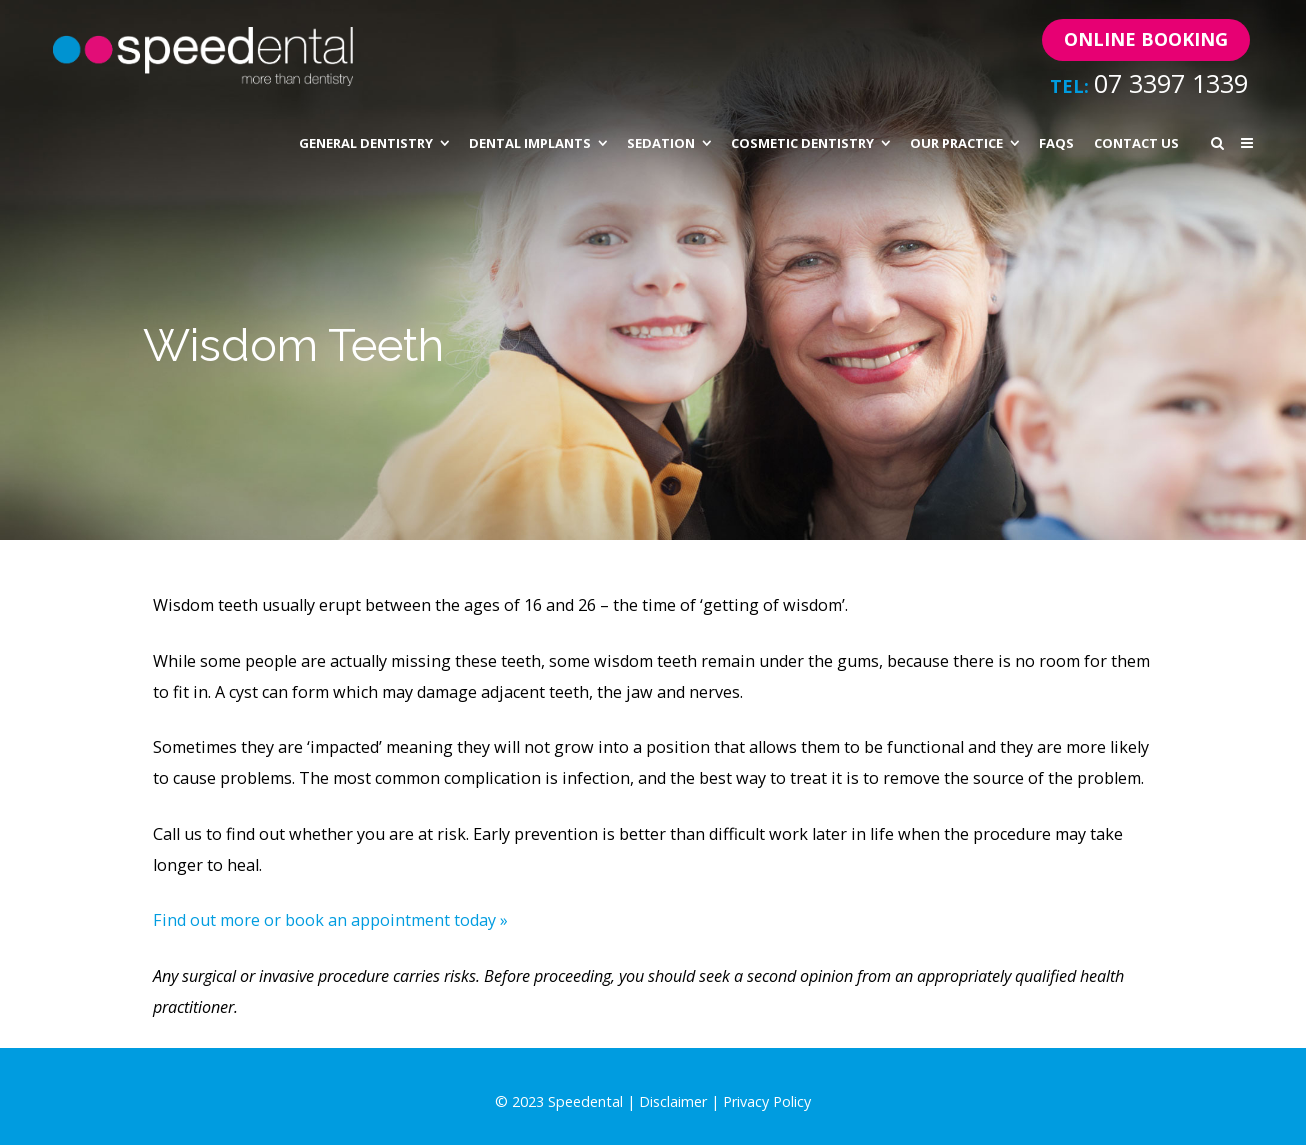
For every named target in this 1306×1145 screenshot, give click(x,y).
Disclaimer (673, 1101)
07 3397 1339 (1171, 83)
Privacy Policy (767, 1101)
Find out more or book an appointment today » (330, 920)
